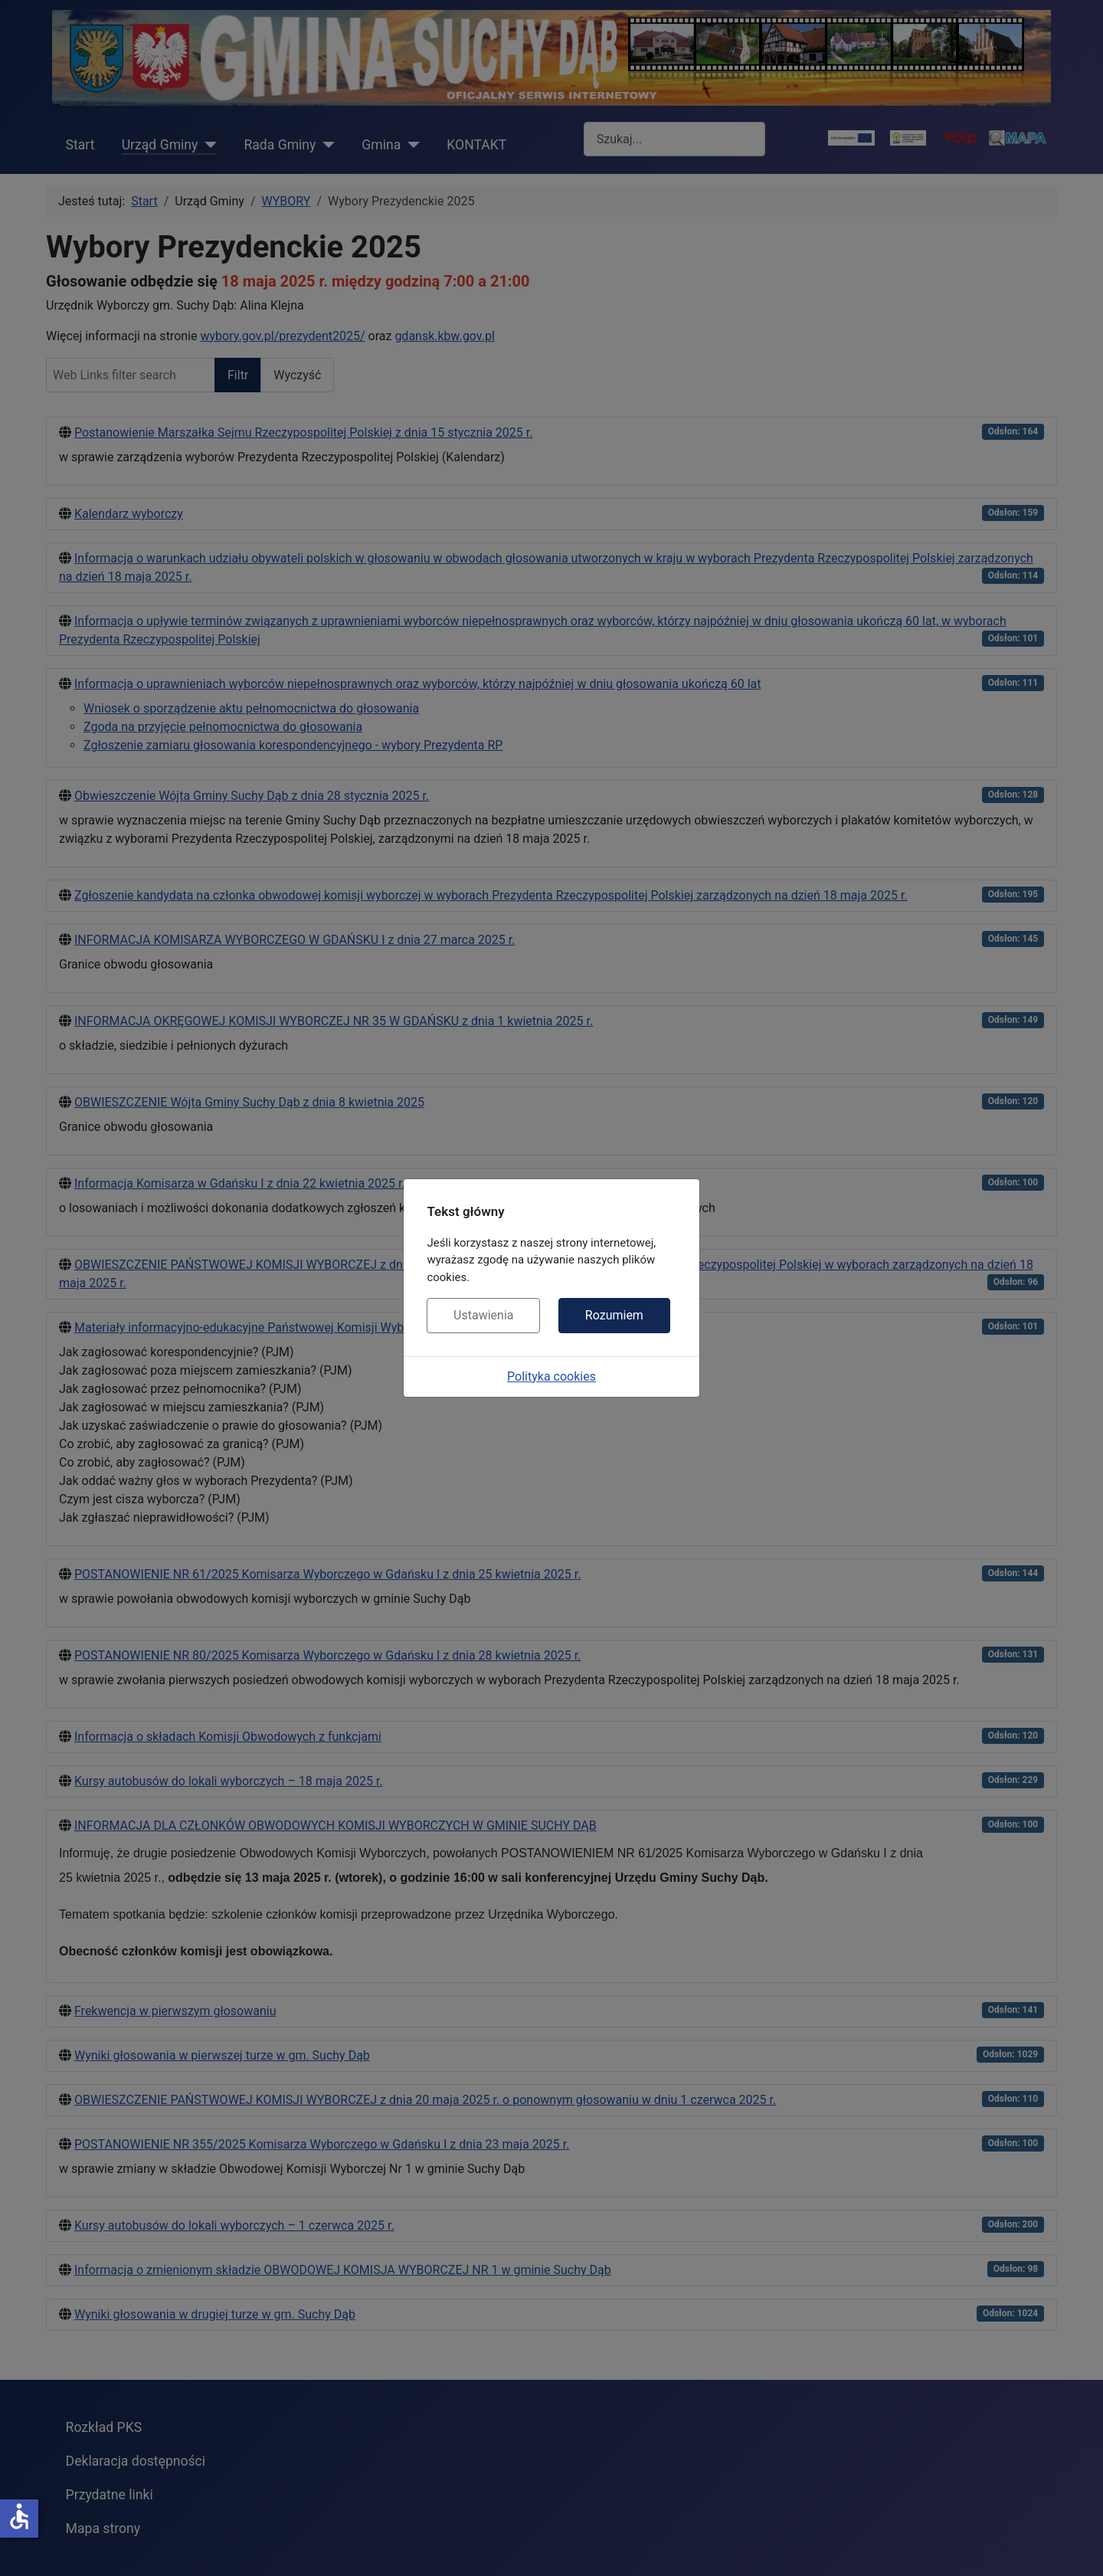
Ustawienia (483, 1315)
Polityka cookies (551, 1376)
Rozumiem (614, 1315)
